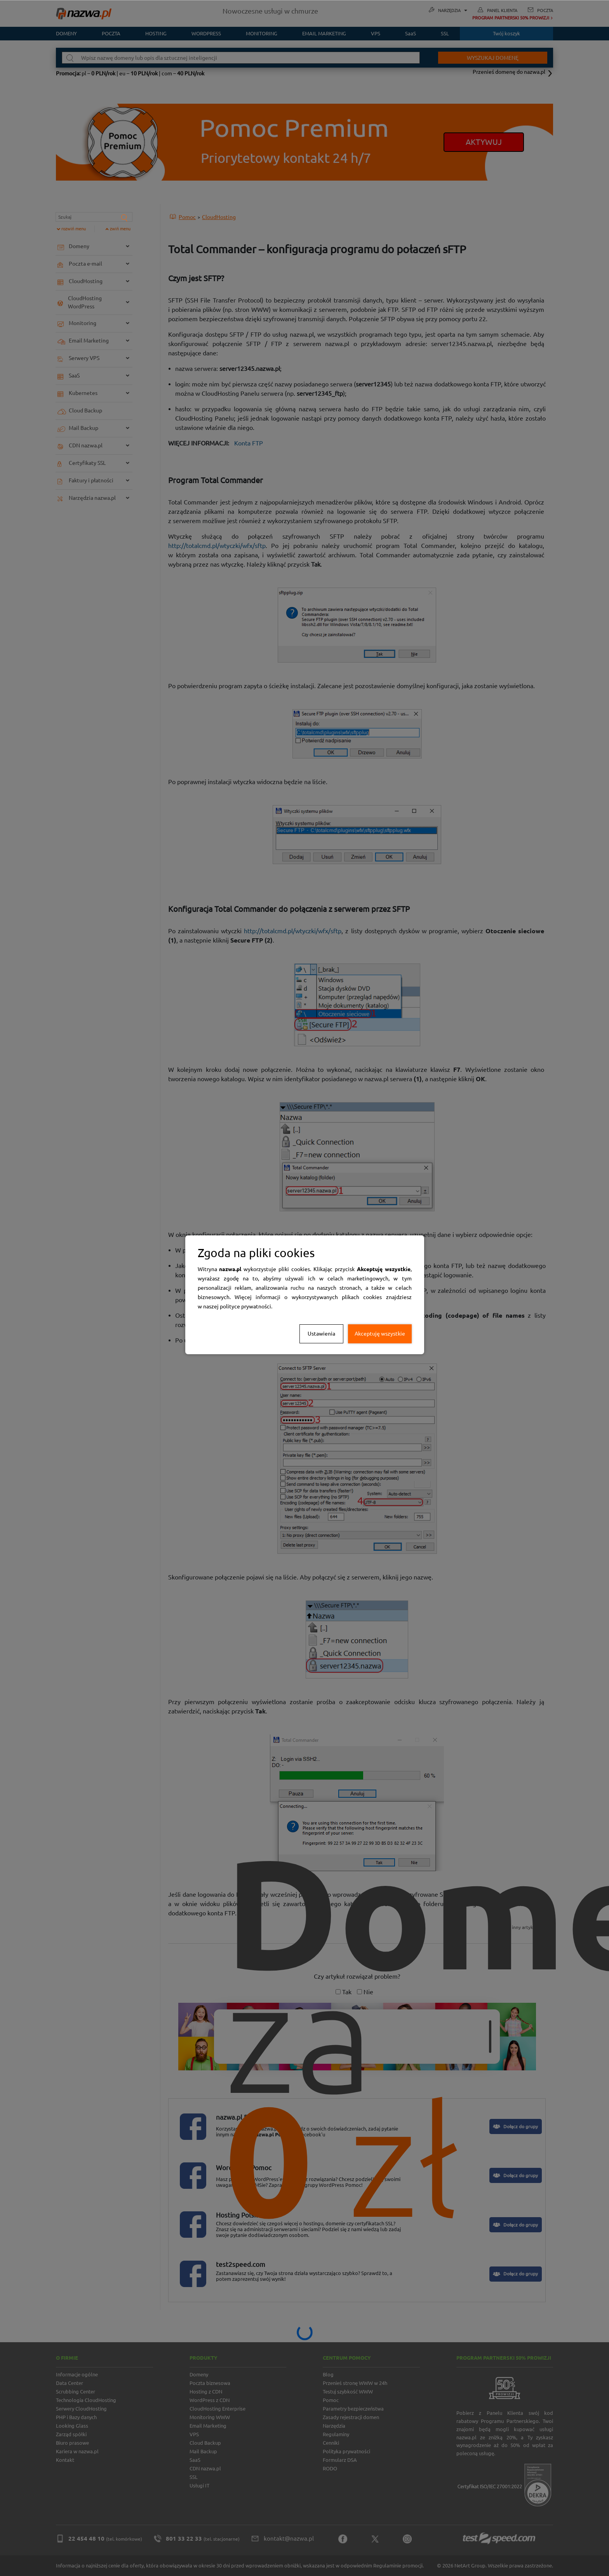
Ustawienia (321, 1334)
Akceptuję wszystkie (380, 1334)
